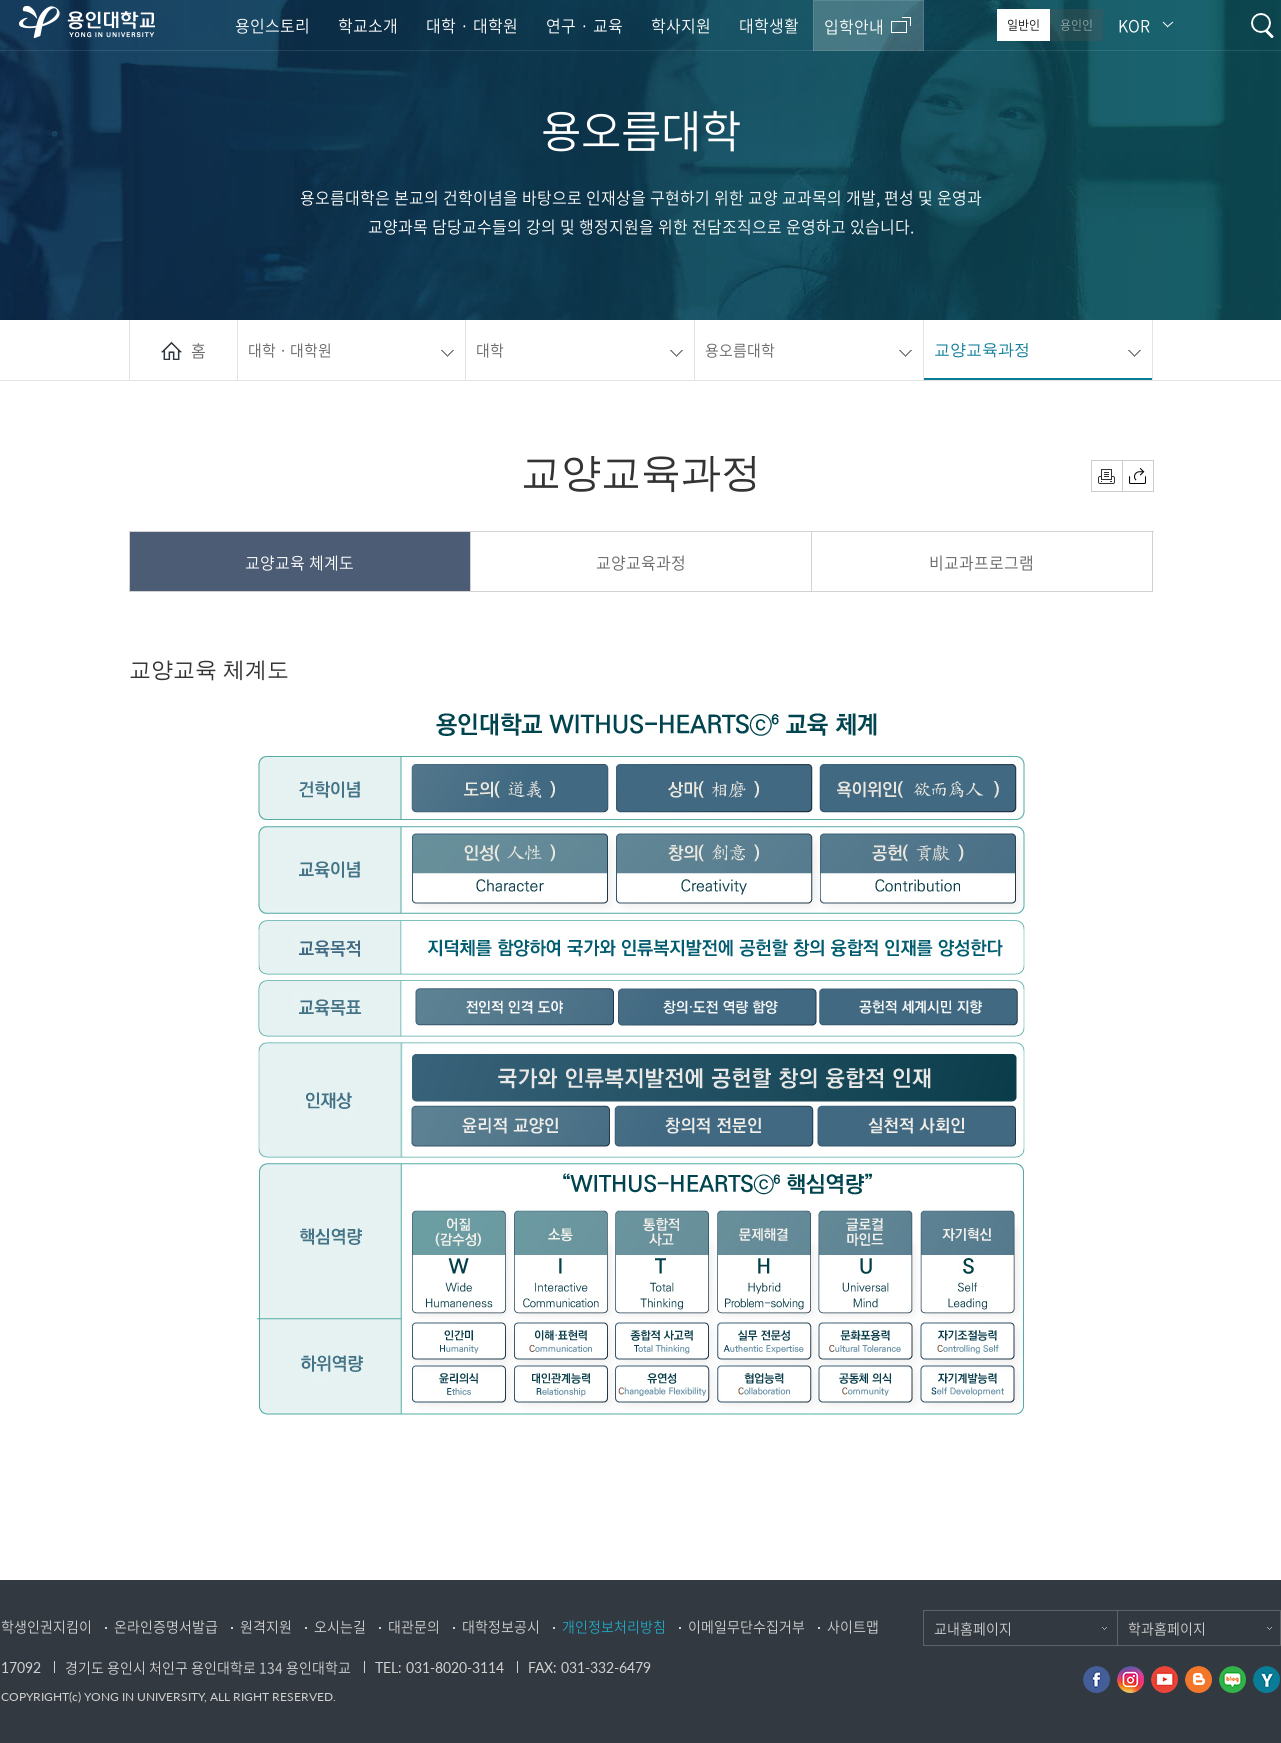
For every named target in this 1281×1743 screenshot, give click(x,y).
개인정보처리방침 (614, 1626)
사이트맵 (853, 1626)
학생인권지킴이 (46, 1626)
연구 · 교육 (584, 25)
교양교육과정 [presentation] (641, 562)
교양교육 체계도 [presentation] (299, 562)
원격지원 (266, 1626)
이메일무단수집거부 (746, 1626)
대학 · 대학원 (472, 25)
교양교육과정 (982, 349)
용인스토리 (272, 25)
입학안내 (854, 26)
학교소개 (368, 25)
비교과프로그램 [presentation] (981, 562)
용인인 (1076, 25)
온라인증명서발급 (166, 1626)
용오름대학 (740, 350)
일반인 (1023, 25)
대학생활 (769, 25)
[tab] (300, 562)
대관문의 (414, 1626)
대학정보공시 (501, 1626)
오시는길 (340, 1626)
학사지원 (681, 25)
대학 (490, 350)
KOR (1134, 25)
